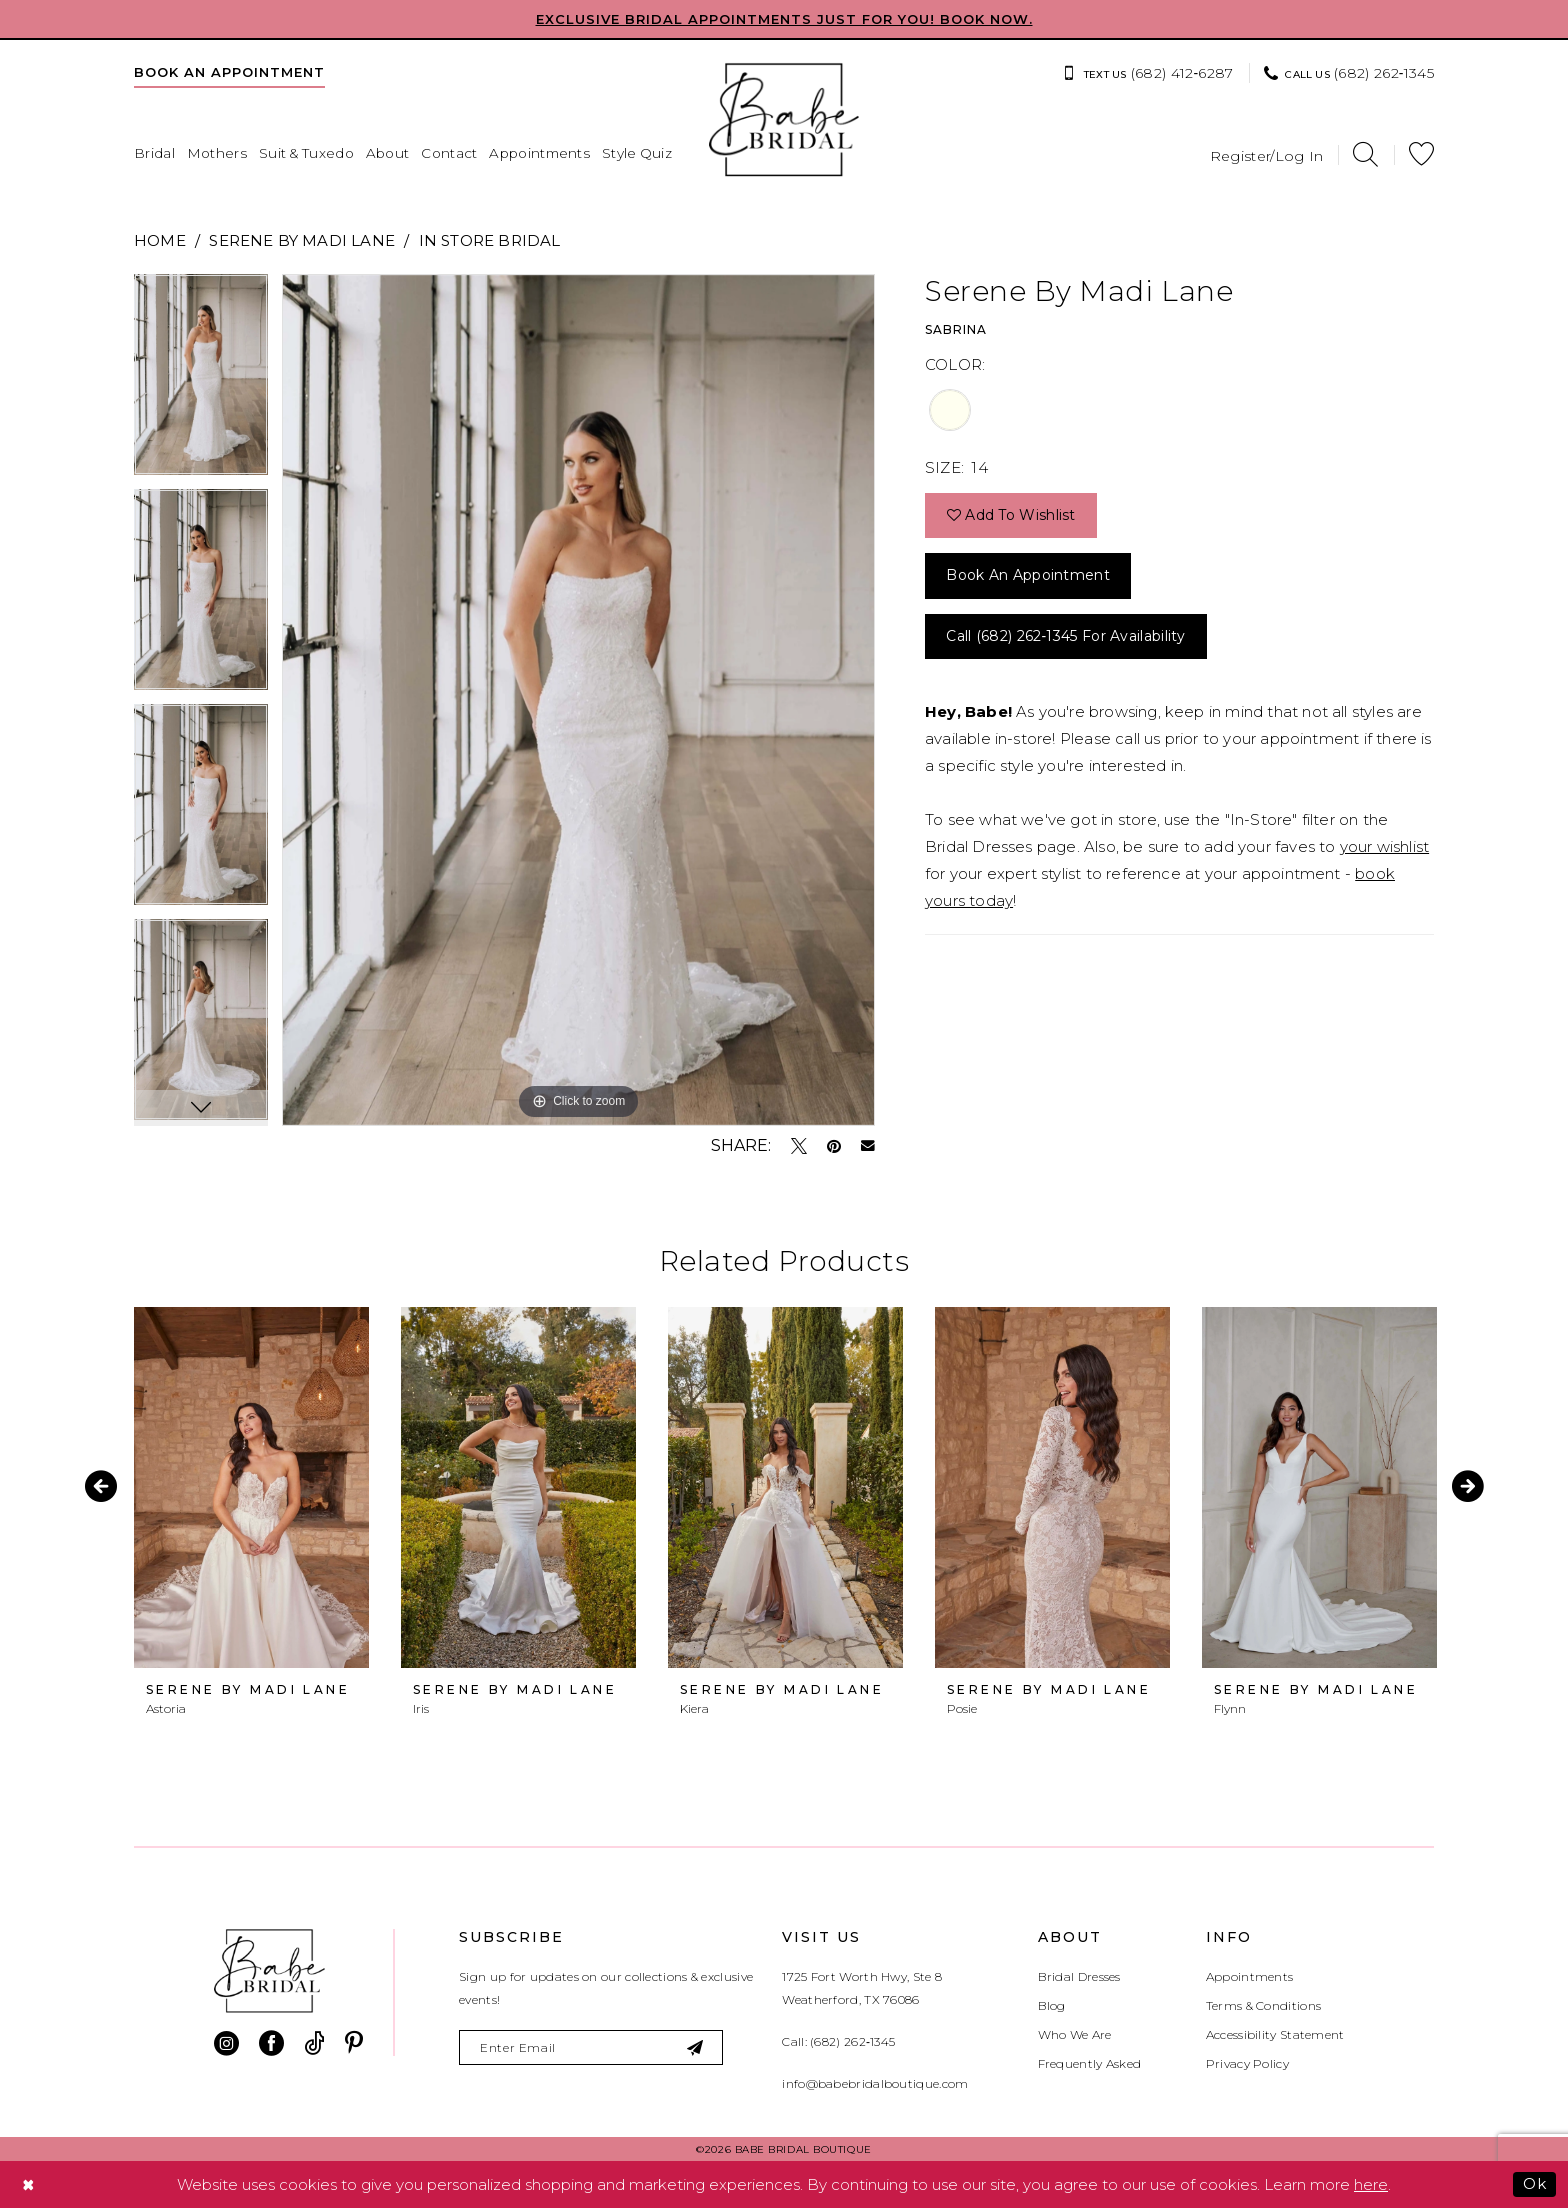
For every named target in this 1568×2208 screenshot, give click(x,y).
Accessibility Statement (1275, 2034)
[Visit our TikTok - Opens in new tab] (314, 2043)
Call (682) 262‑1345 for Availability (1065, 636)
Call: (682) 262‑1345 (838, 2041)
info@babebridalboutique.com (875, 2083)
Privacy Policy (1247, 2063)
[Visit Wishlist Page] (1421, 154)
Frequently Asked (1090, 2063)
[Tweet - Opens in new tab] (799, 1146)
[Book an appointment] (229, 72)
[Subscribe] (696, 2047)
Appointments (1250, 1976)
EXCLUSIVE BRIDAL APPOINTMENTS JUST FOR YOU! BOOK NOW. (784, 19)
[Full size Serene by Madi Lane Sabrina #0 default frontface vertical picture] (578, 700)
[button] (1267, 154)
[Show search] (1365, 154)
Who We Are (1075, 2034)
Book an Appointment (1028, 575)
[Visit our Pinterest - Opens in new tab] (354, 2043)
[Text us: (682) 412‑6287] (1147, 72)
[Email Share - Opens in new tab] (868, 1146)
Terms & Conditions (1263, 2005)
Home (160, 240)
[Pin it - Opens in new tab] (834, 1146)
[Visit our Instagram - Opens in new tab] (226, 2043)
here (1371, 2184)
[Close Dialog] (29, 2184)
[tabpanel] (201, 381)
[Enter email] (591, 2047)
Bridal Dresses (1079, 1976)
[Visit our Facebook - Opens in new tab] (271, 2043)
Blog (1052, 2005)
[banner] (784, 120)
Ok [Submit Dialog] (1534, 2183)
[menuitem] (229, 72)
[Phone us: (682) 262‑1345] (1349, 72)
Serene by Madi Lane (302, 240)
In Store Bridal (490, 240)
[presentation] (251, 1487)
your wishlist (1384, 846)
